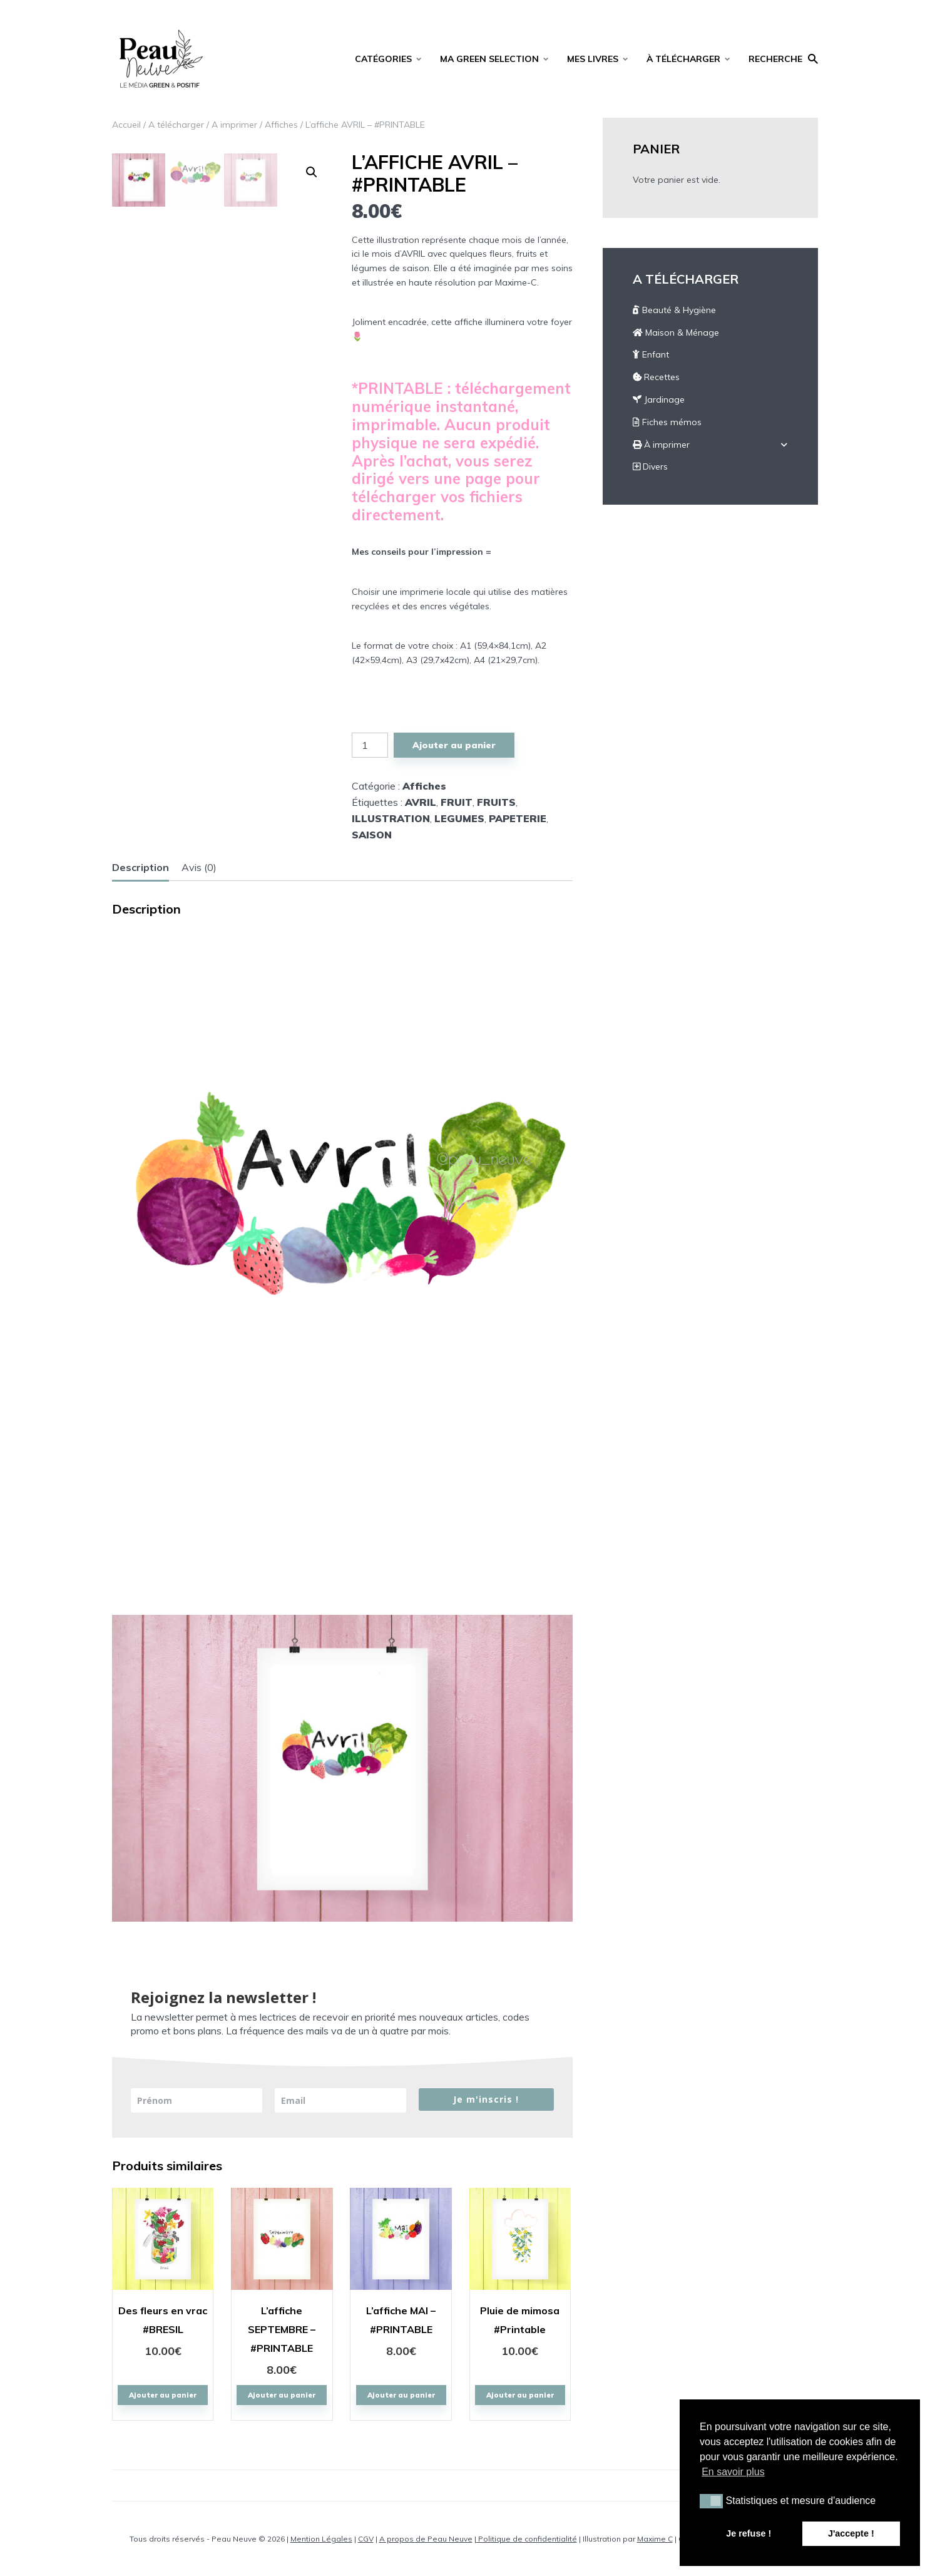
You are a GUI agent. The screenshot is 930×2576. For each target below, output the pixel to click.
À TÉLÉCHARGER (683, 58)
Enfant (651, 354)
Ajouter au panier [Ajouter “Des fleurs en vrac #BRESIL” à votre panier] (163, 2395)
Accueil (126, 124)
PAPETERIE (517, 818)
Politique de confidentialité (526, 2538)
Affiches (281, 124)
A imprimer (234, 124)
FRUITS (496, 802)
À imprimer (661, 444)
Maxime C (655, 2538)
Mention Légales (321, 2538)
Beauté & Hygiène (674, 310)
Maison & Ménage (676, 332)
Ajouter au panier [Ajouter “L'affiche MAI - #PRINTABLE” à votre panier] (401, 2395)
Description (140, 867)
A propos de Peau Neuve (426, 2538)
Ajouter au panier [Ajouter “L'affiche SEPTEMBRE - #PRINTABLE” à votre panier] (281, 2395)
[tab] (140, 867)
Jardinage (659, 399)
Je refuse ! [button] (748, 2533)
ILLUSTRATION (391, 818)
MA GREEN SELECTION (489, 58)
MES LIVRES (592, 58)
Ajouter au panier (454, 745)
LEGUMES (459, 818)
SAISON (372, 834)
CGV (366, 2538)
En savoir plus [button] (733, 2471)
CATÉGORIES (383, 58)
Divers (650, 466)
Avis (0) (199, 867)
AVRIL (420, 802)
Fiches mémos (667, 422)
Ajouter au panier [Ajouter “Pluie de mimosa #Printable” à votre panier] (520, 2395)
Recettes (656, 377)
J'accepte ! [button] (851, 2533)
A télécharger (176, 124)
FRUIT (457, 802)
